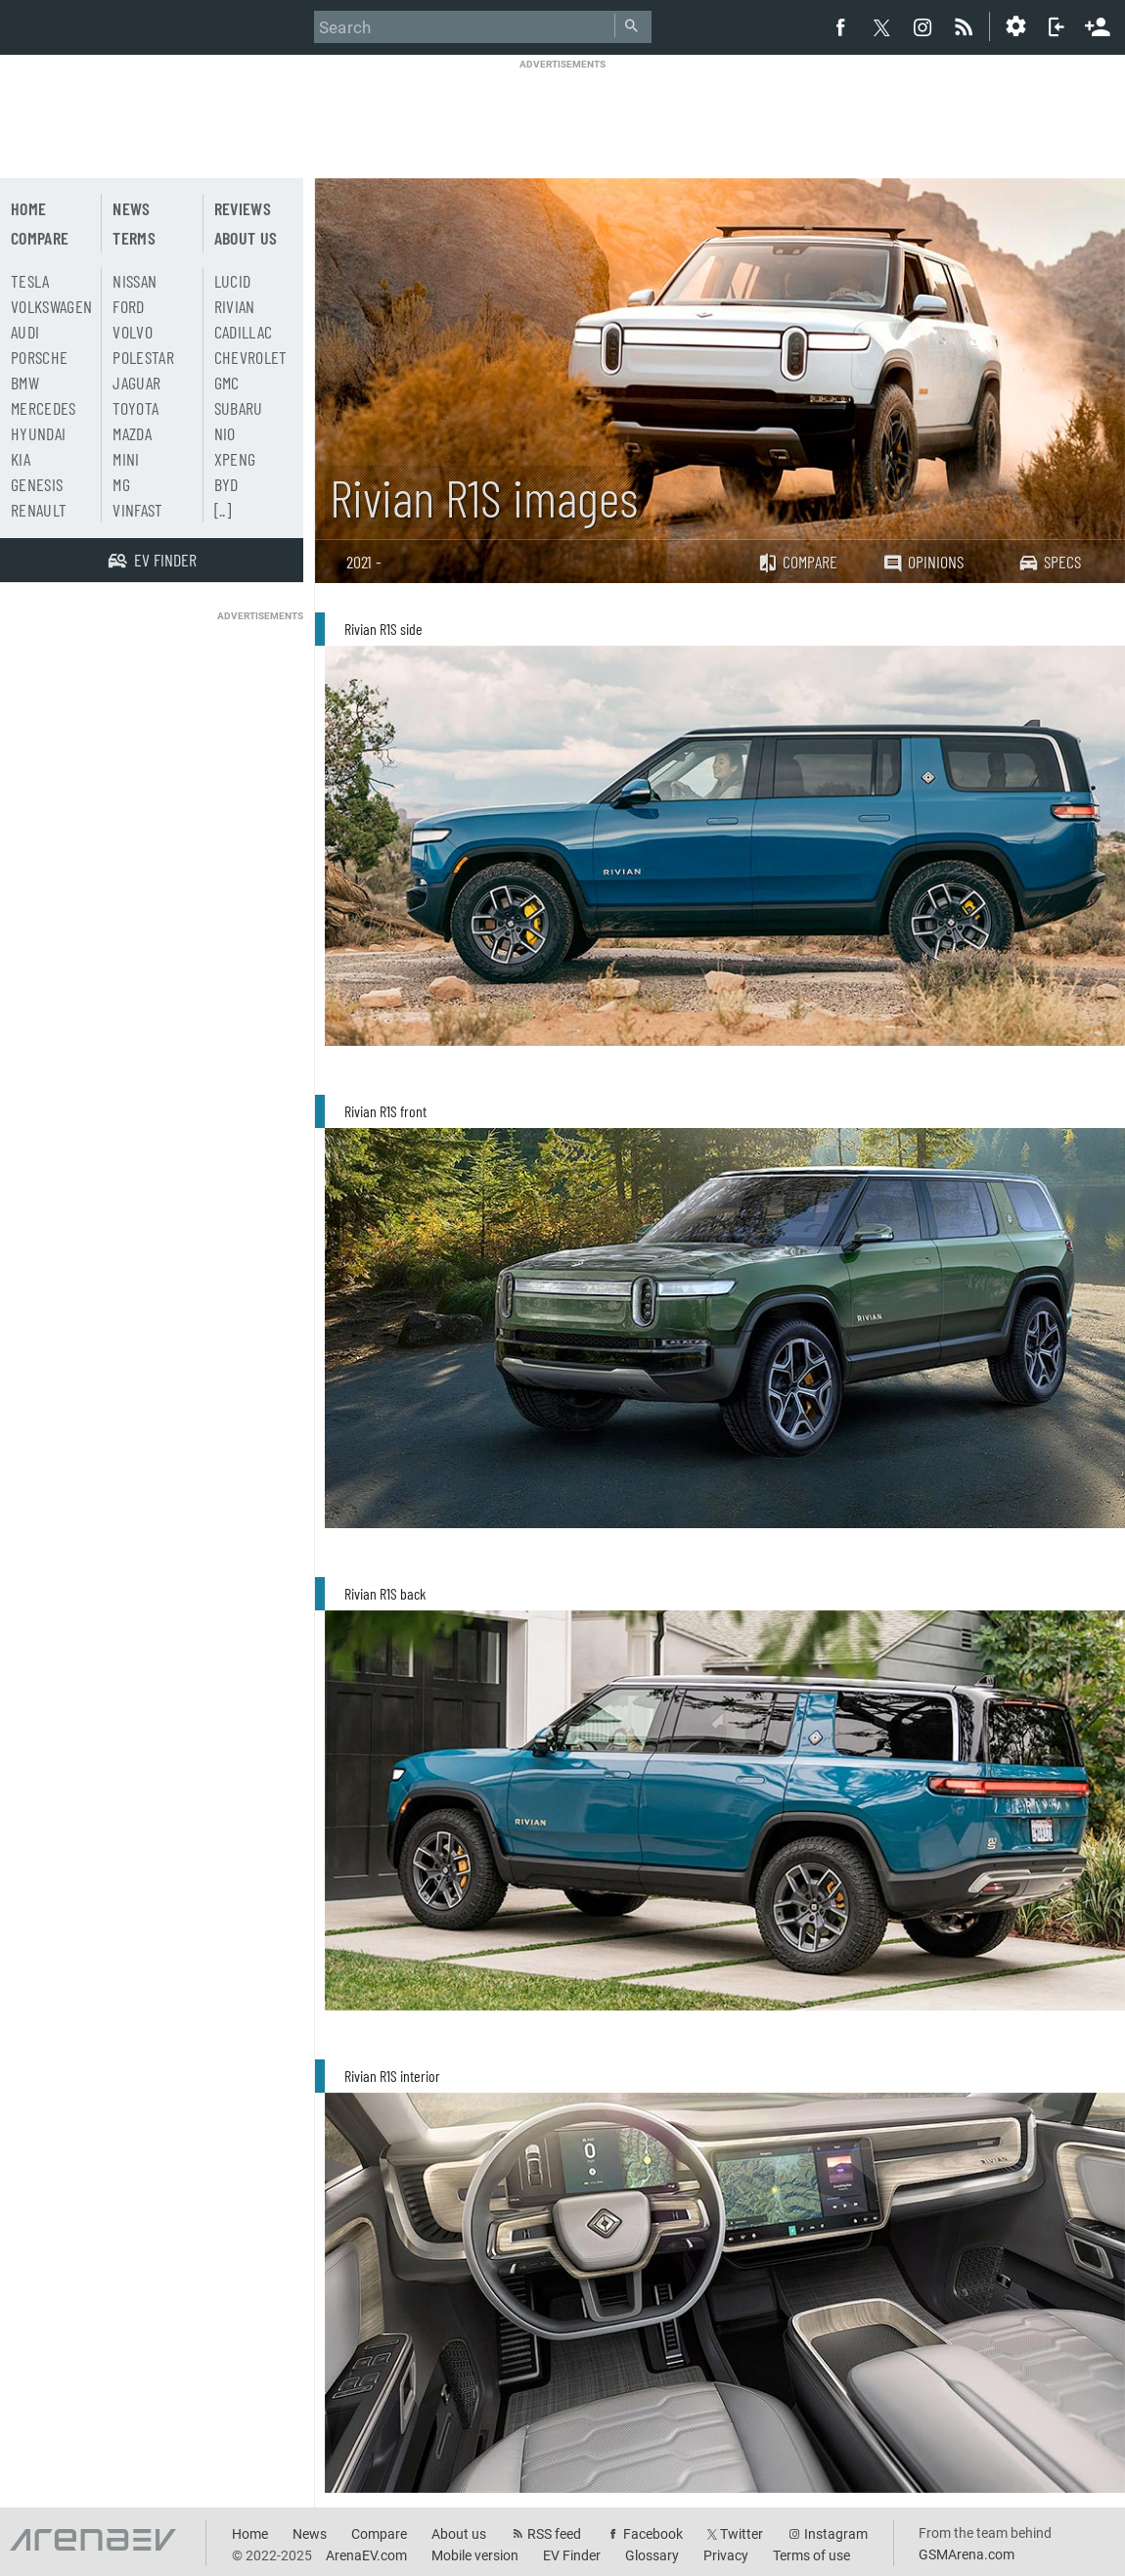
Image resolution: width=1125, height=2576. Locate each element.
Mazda (132, 433)
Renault (39, 509)
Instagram (836, 2534)
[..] (222, 509)
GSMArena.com (966, 2554)
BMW (25, 382)
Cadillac (243, 331)
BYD (226, 484)
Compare (797, 561)
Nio (225, 433)
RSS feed (554, 2534)
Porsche (39, 357)
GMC (227, 382)
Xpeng (235, 459)
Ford (128, 306)
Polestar (143, 357)
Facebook (653, 2534)
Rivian (234, 306)
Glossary (652, 2555)
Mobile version (474, 2555)
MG (121, 484)
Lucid (232, 281)
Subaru (238, 408)
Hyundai (38, 433)
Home (28, 208)
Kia (20, 459)
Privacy (725, 2555)
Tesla (30, 281)
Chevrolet (251, 357)
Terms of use (811, 2555)
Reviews (242, 208)
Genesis (37, 484)
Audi (25, 331)
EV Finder (572, 2555)
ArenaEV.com (366, 2555)
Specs (1049, 561)
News (131, 208)
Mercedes (43, 408)
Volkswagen (52, 306)
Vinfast (137, 509)
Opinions (923, 562)
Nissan (134, 281)
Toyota (135, 408)
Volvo (132, 331)
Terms (134, 238)
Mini (125, 459)
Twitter (741, 2534)
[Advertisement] (562, 114)
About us (246, 238)
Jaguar (136, 382)
